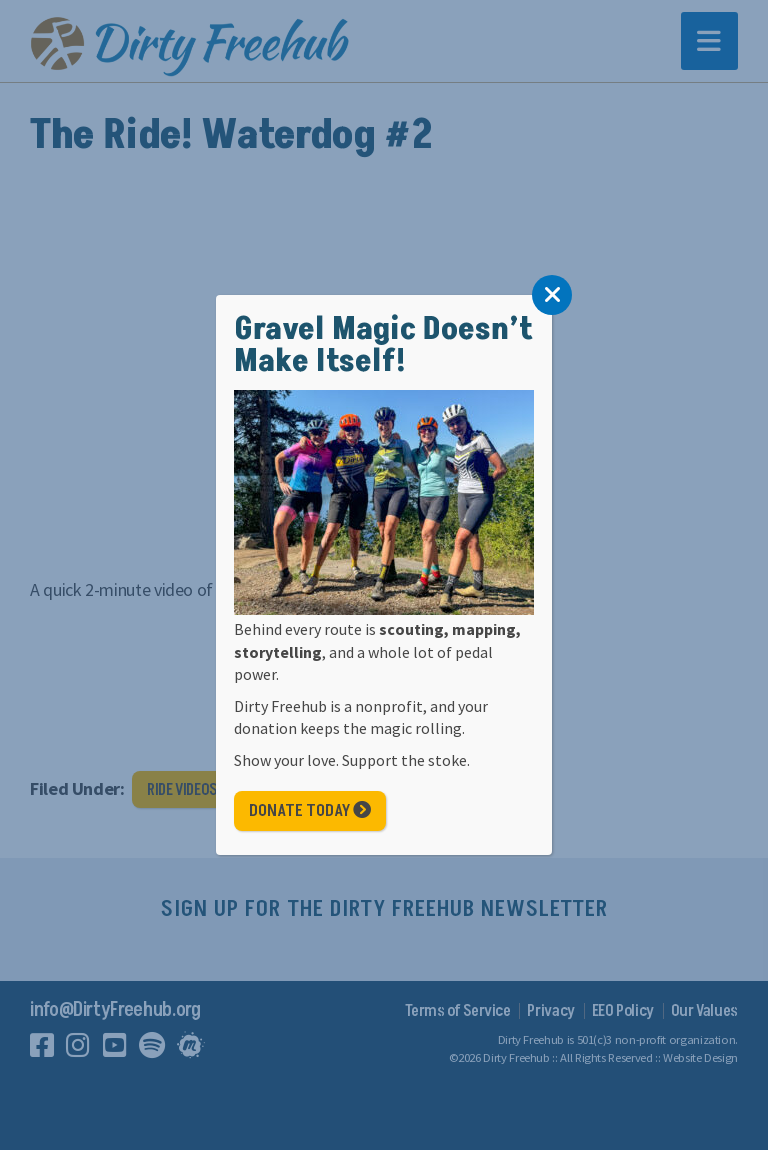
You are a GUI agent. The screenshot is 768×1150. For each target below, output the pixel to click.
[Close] (552, 295)
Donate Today (310, 811)
